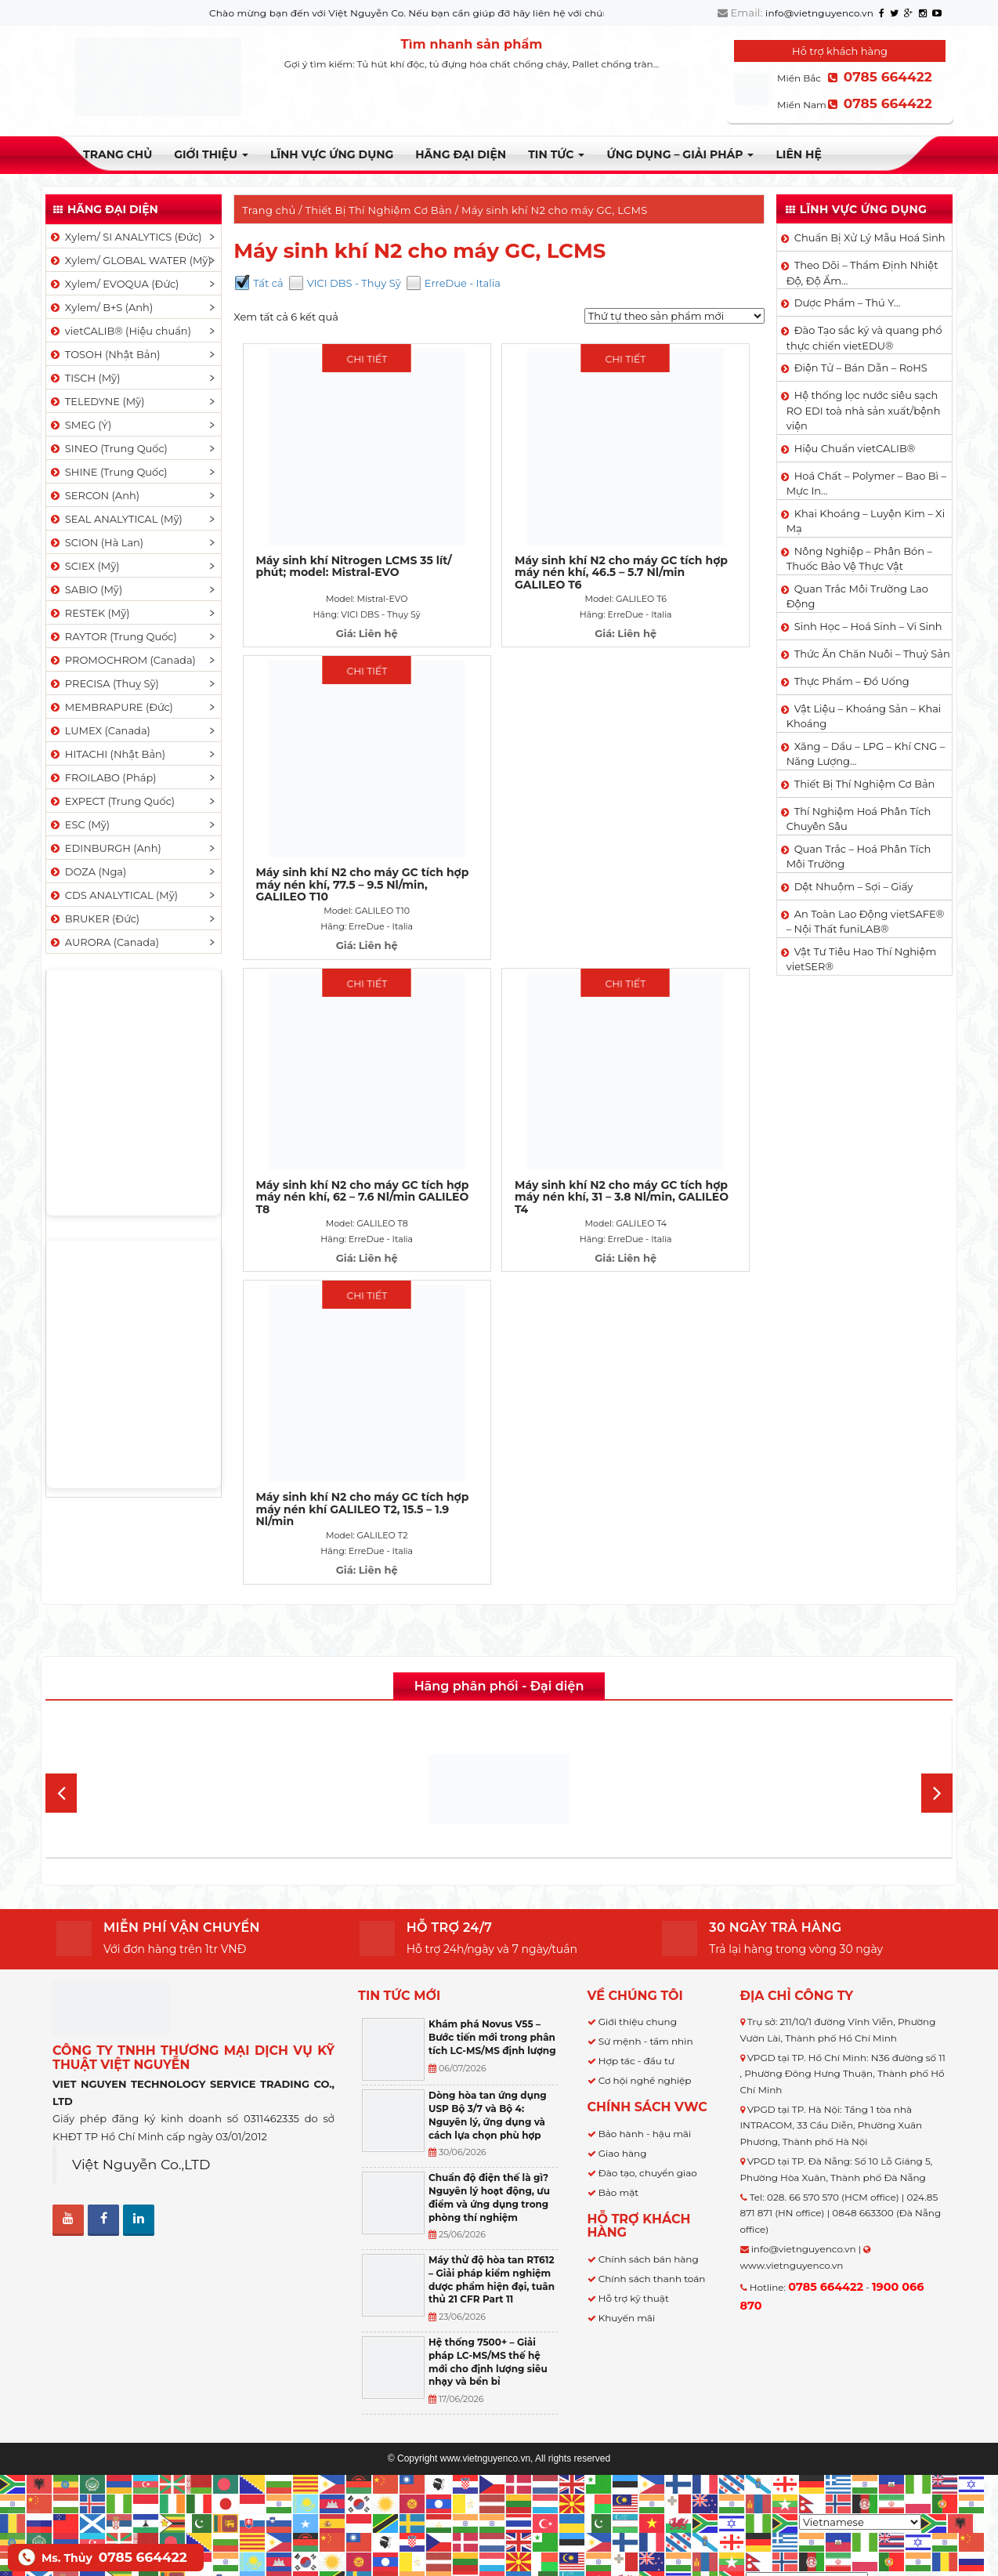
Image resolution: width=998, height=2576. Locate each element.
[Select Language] (860, 2427)
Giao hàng (622, 2058)
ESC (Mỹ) (79, 824)
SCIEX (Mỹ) (84, 566)
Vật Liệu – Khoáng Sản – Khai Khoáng (864, 716)
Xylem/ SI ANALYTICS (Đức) (125, 236)
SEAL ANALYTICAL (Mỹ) (116, 519)
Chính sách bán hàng (648, 2164)
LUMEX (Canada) (99, 730)
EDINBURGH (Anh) (105, 848)
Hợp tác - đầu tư (636, 1966)
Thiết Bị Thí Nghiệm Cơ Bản (379, 210)
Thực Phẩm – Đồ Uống (851, 681)
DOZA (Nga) (87, 871)
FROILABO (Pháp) (103, 777)
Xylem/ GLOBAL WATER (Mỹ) (130, 260)
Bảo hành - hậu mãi (645, 2039)
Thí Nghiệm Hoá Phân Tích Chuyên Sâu (858, 819)
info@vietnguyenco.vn (819, 13)
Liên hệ (798, 154)
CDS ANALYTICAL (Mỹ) (113, 895)
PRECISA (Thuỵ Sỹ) (104, 683)
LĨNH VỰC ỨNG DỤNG (331, 154)
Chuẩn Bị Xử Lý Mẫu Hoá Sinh (870, 237)
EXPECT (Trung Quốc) (112, 801)
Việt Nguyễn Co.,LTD (141, 2069)
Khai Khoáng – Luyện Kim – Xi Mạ (865, 521)
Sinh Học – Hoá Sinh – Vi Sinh (868, 626)
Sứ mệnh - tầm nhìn (645, 1946)
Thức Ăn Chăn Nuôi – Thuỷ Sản (872, 653)
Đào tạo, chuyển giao (647, 2078)
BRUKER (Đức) (94, 918)
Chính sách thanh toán (652, 2184)
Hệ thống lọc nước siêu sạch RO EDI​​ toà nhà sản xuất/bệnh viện (863, 410)
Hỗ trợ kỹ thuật (633, 2203)
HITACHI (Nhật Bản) (107, 754)
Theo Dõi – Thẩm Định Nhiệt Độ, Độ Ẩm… (862, 273)
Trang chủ (117, 154)
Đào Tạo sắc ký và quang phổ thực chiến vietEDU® (864, 338)
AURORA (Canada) (104, 942)
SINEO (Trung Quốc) (108, 448)
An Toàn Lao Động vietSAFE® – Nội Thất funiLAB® (865, 922)
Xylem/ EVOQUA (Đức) (114, 283)
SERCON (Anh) (94, 495)
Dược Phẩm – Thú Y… (847, 302)
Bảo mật (618, 2097)
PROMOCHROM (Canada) (122, 660)
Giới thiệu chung (637, 1927)
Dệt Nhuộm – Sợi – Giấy (853, 886)
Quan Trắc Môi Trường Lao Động (857, 596)
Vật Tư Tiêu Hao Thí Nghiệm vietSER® (861, 959)
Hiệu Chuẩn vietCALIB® (855, 448)
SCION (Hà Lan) (96, 542)
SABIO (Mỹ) (85, 589)
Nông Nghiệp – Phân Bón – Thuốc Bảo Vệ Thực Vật (859, 559)
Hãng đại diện (460, 154)
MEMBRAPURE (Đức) (111, 707)
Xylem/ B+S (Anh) (101, 307)
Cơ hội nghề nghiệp (645, 1985)
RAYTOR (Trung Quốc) (113, 636)
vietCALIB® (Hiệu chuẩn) (120, 330)
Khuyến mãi (627, 2223)
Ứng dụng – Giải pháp (680, 154)
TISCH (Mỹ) (84, 377)
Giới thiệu (211, 154)
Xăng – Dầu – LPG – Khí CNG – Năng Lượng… (865, 754)
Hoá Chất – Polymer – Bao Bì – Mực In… (866, 483)
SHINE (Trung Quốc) (108, 472)
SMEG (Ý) (80, 424)
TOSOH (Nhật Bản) (104, 354)
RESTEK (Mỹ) (89, 613)
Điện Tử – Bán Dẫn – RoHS (860, 367)
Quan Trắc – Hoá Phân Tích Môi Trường (858, 856)
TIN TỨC (556, 154)
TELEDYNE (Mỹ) (96, 401)
